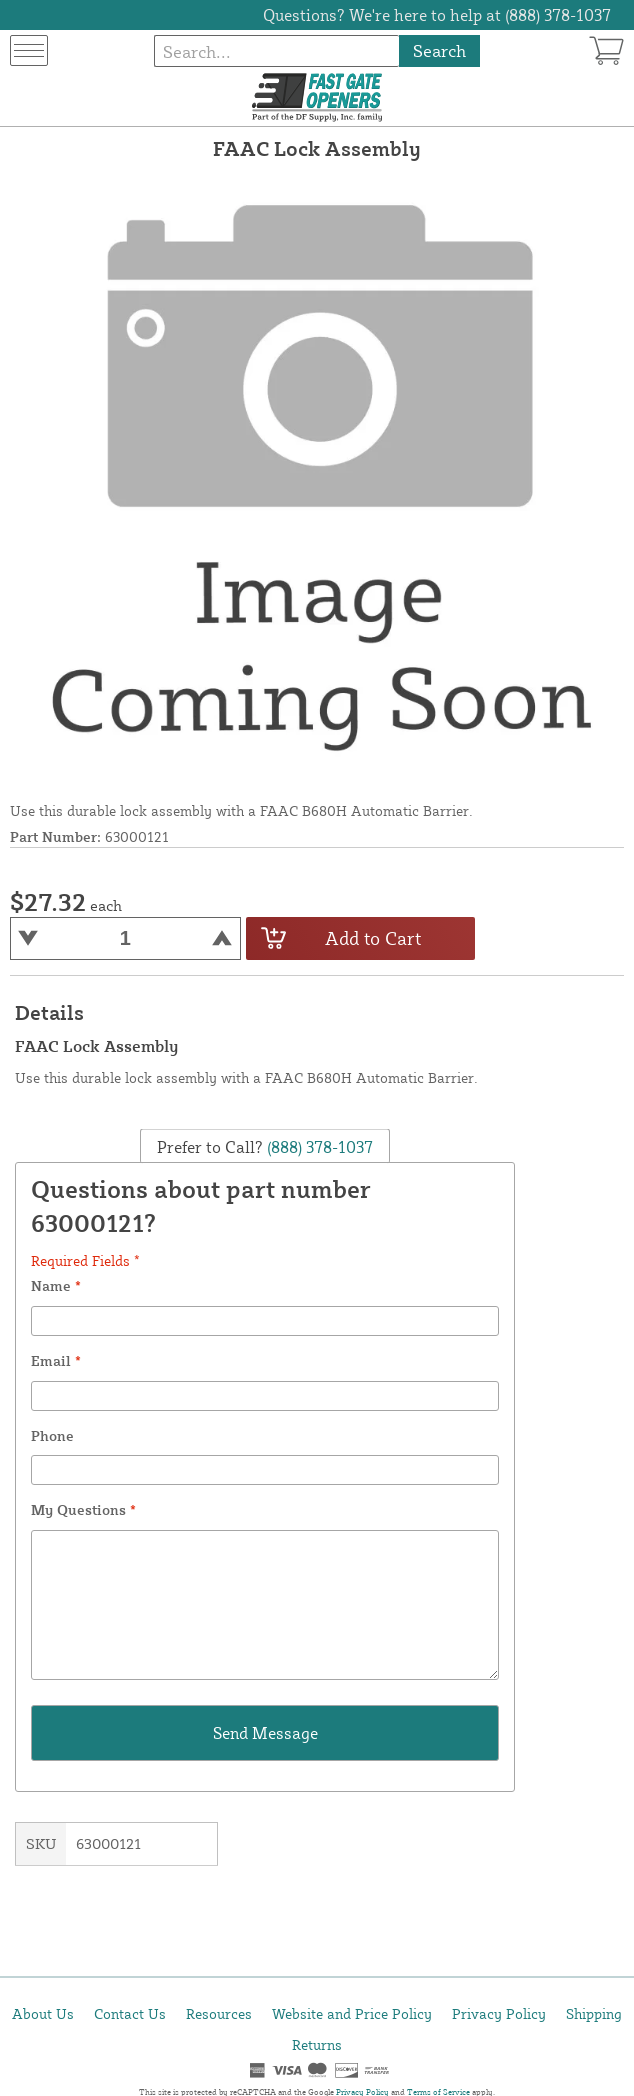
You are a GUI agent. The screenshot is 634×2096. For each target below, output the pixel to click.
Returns (317, 2044)
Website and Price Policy (352, 2013)
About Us (43, 2013)
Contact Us (130, 2013)
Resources (219, 2013)
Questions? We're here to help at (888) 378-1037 (437, 15)
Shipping (594, 2013)
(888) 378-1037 (318, 1147)
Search (439, 50)
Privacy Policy (499, 2013)
